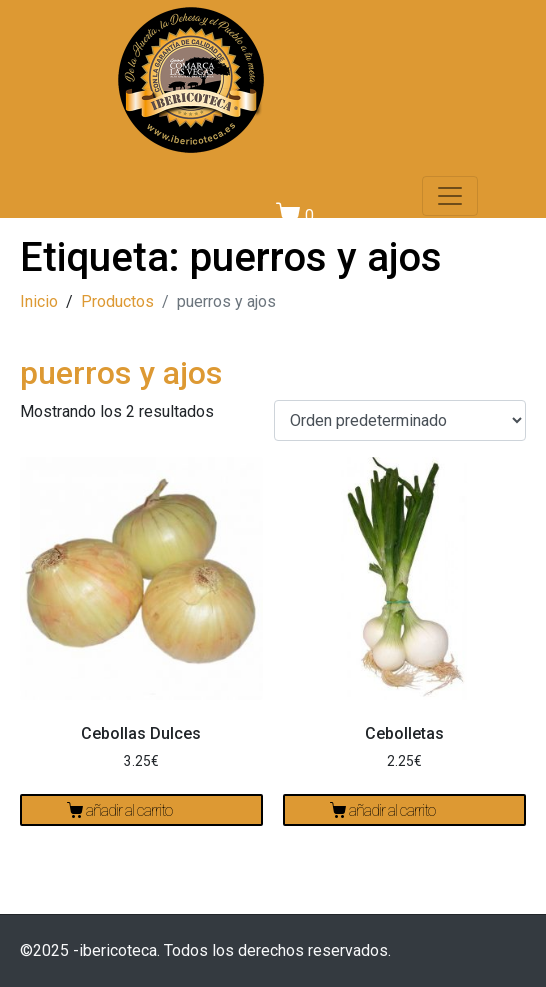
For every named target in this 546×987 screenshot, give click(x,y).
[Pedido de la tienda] (400, 420)
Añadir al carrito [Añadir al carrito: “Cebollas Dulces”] (129, 810)
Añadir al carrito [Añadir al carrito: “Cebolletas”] (392, 810)
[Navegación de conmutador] (450, 196)
